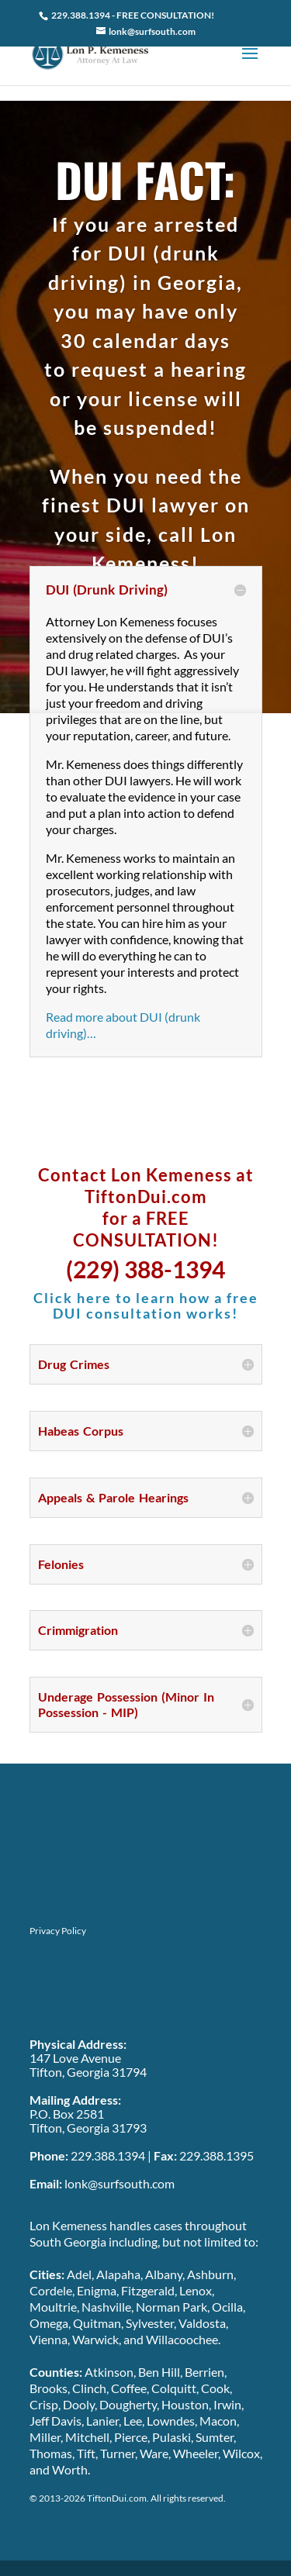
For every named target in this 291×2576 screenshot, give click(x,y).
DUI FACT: (145, 178)
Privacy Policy (57, 1930)
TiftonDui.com (117, 2498)
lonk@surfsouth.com (118, 2183)
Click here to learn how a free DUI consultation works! (145, 1305)
